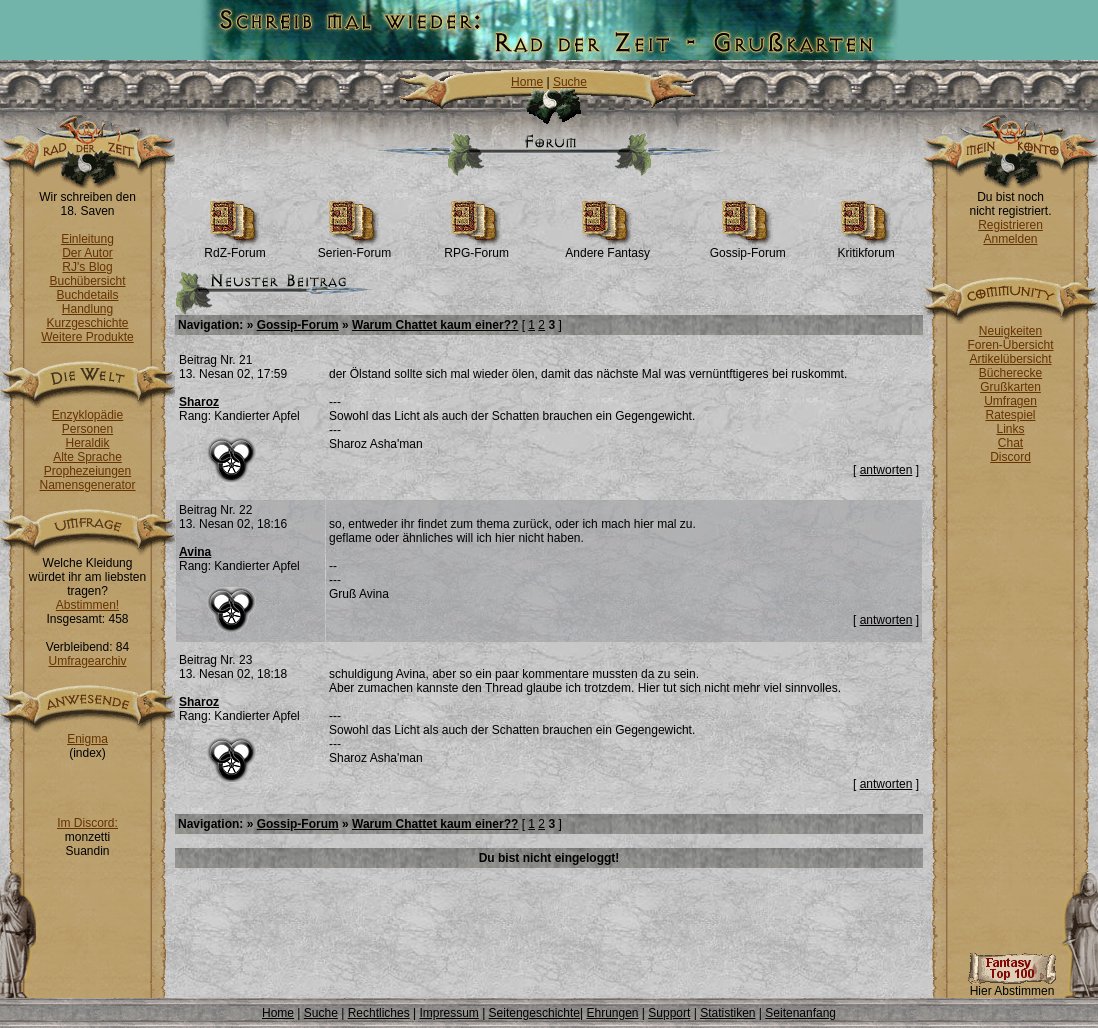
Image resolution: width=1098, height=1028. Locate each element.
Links (1010, 429)
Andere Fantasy (607, 247)
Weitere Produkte (87, 337)
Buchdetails (87, 295)
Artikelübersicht (1010, 359)
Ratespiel (1010, 415)
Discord (1010, 457)
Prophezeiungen (87, 471)
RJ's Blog (87, 267)
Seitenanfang (800, 1013)
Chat (1010, 443)
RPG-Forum (476, 247)
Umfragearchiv (87, 661)
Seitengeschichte (534, 1013)
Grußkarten (1010, 387)
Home (527, 82)
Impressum (448, 1013)
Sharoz (199, 402)
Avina (195, 552)
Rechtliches (379, 1013)
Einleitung (87, 239)
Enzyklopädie (87, 415)
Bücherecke (1010, 373)
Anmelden (1010, 239)
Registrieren (1010, 225)
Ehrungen (612, 1013)
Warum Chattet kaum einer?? (435, 325)
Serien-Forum (354, 247)
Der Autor (87, 253)
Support (669, 1013)
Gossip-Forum (748, 247)
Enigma (87, 739)
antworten (886, 470)
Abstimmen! (87, 605)
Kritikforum (865, 247)
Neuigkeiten (1010, 331)
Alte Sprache (87, 457)
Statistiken (727, 1013)
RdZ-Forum (234, 247)
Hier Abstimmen (1012, 985)
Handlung (87, 309)
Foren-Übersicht (1010, 345)
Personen (87, 429)
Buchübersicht (87, 281)
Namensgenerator (87, 485)
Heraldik (87, 443)
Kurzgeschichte (87, 323)
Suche (570, 82)
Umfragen (1010, 401)
